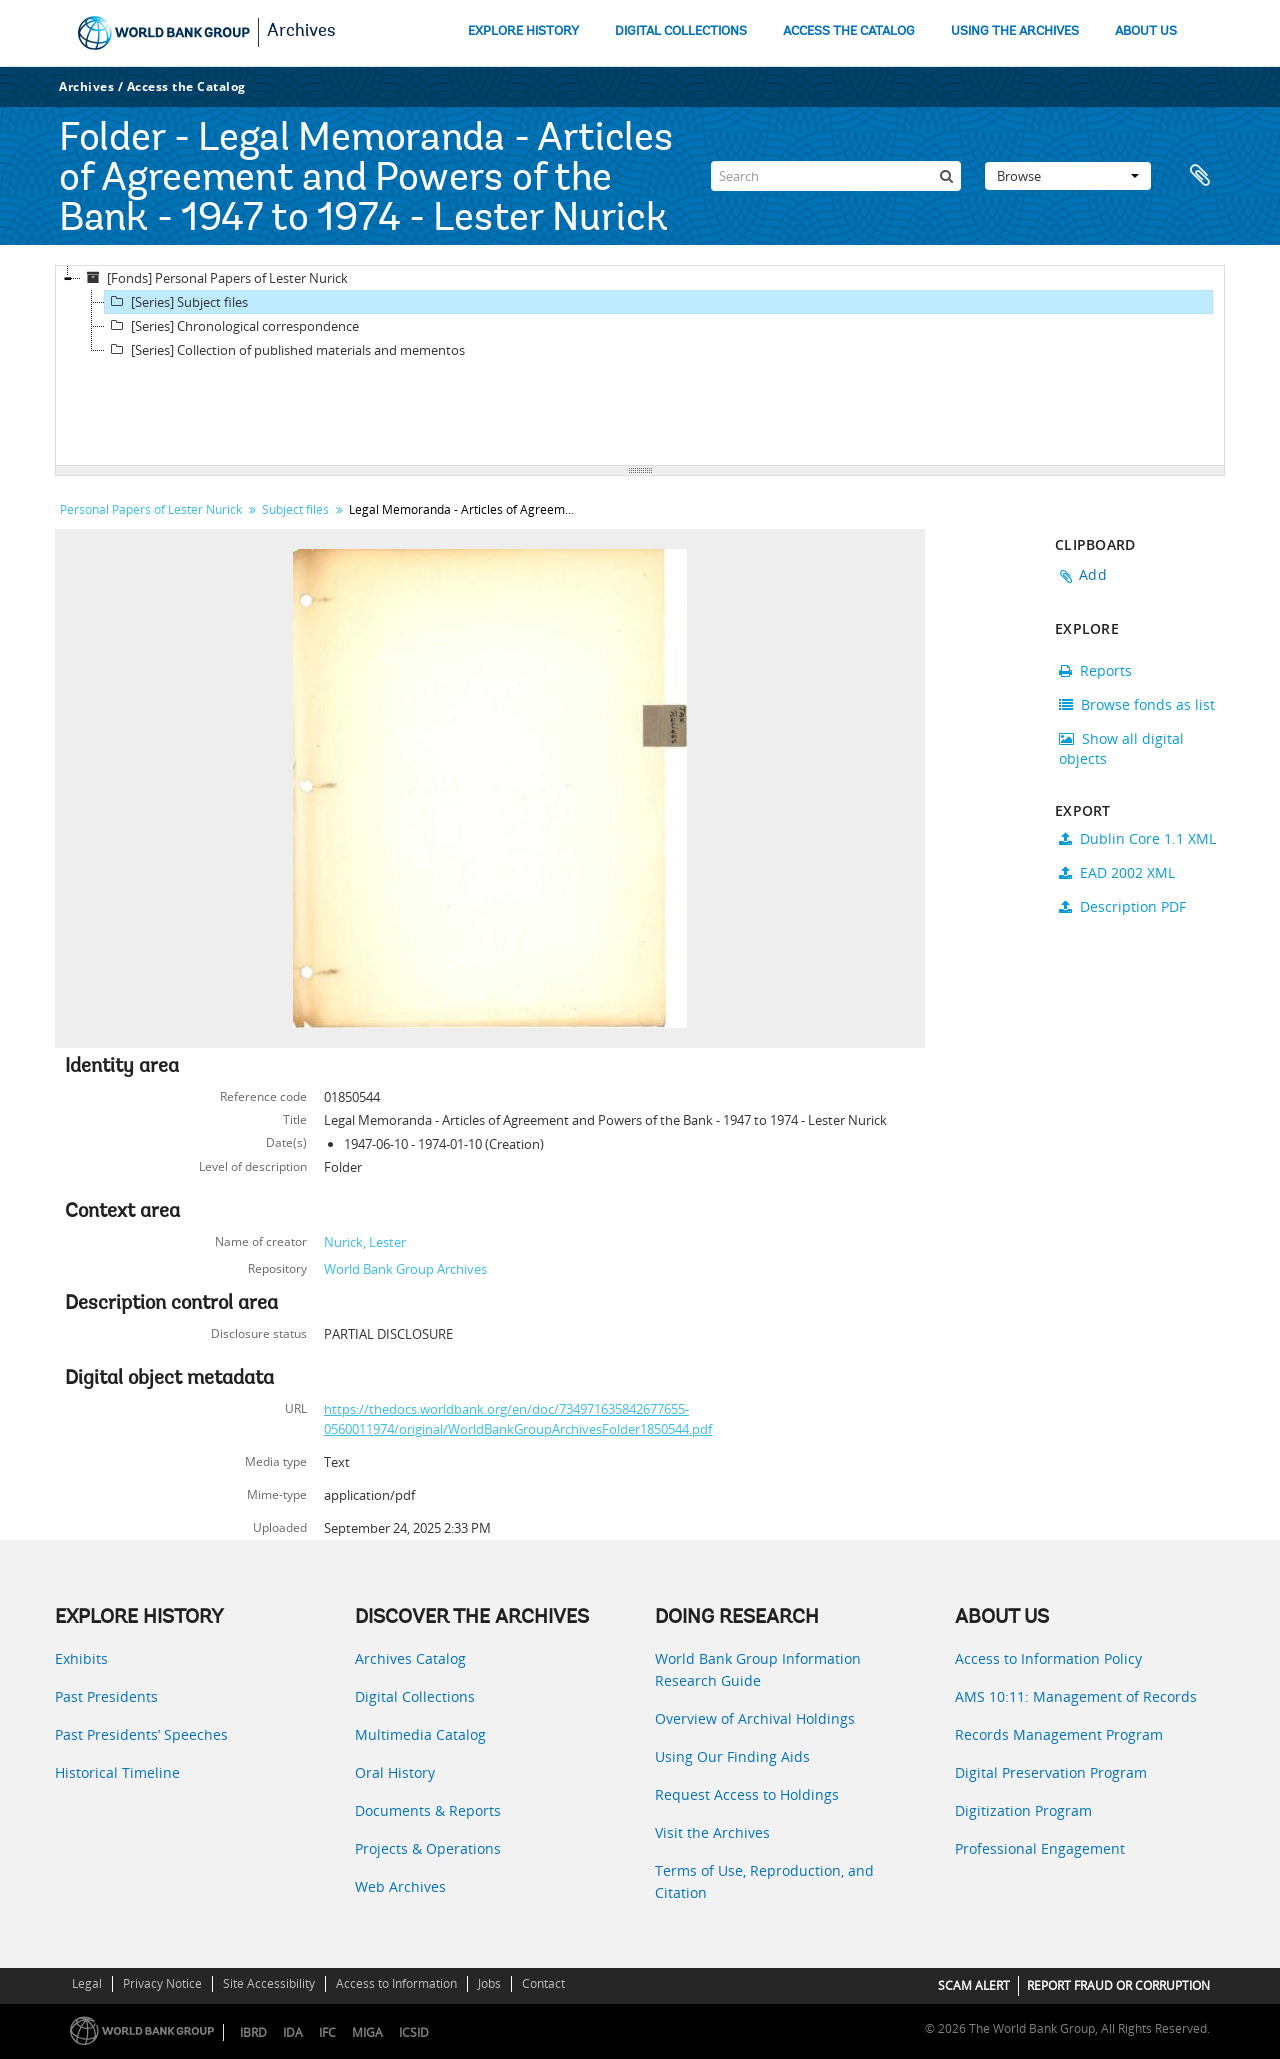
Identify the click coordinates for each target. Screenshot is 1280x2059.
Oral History (395, 1772)
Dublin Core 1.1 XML (1137, 838)
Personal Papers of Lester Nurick (151, 509)
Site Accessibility (269, 1983)
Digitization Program (1023, 1810)
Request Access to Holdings (747, 1794)
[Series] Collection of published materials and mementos (285, 350)
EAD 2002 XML (1117, 872)
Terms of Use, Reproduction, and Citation (764, 1881)
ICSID (414, 2032)
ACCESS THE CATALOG (849, 31)
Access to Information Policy (1048, 1658)
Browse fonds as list (1137, 704)
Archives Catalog (410, 1658)
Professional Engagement (1040, 1848)
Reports (1095, 670)
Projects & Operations (428, 1848)
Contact (543, 1983)
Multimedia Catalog (420, 1734)
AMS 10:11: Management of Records (1076, 1696)
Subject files (295, 509)
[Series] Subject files (176, 302)
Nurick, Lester (365, 1242)
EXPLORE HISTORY (523, 31)
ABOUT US (1146, 31)
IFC (327, 2032)
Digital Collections (415, 1696)
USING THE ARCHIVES (1015, 31)
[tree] (640, 366)
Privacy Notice (162, 1983)
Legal (87, 1983)
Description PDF (1122, 906)
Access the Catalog (186, 86)
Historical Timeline (117, 1772)
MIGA (367, 2032)
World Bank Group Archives (405, 1269)
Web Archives (400, 1886)
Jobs (489, 1983)
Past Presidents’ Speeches (141, 1734)
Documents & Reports (428, 1810)
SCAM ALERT (974, 1985)
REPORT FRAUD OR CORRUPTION (1118, 1985)
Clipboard (1200, 176)
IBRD (253, 2032)
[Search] (836, 176)
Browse (1068, 176)
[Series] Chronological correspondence (232, 326)
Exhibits (81, 1658)
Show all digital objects (1121, 748)
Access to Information (396, 1983)
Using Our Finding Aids (732, 1756)
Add (1093, 574)
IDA (293, 2032)
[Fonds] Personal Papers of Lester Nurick (214, 278)
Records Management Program (1059, 1734)
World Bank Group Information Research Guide (758, 1669)
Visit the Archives (712, 1832)
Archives (301, 32)
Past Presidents (106, 1696)
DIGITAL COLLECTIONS (681, 31)
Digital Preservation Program (1051, 1772)
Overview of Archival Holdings (755, 1718)
